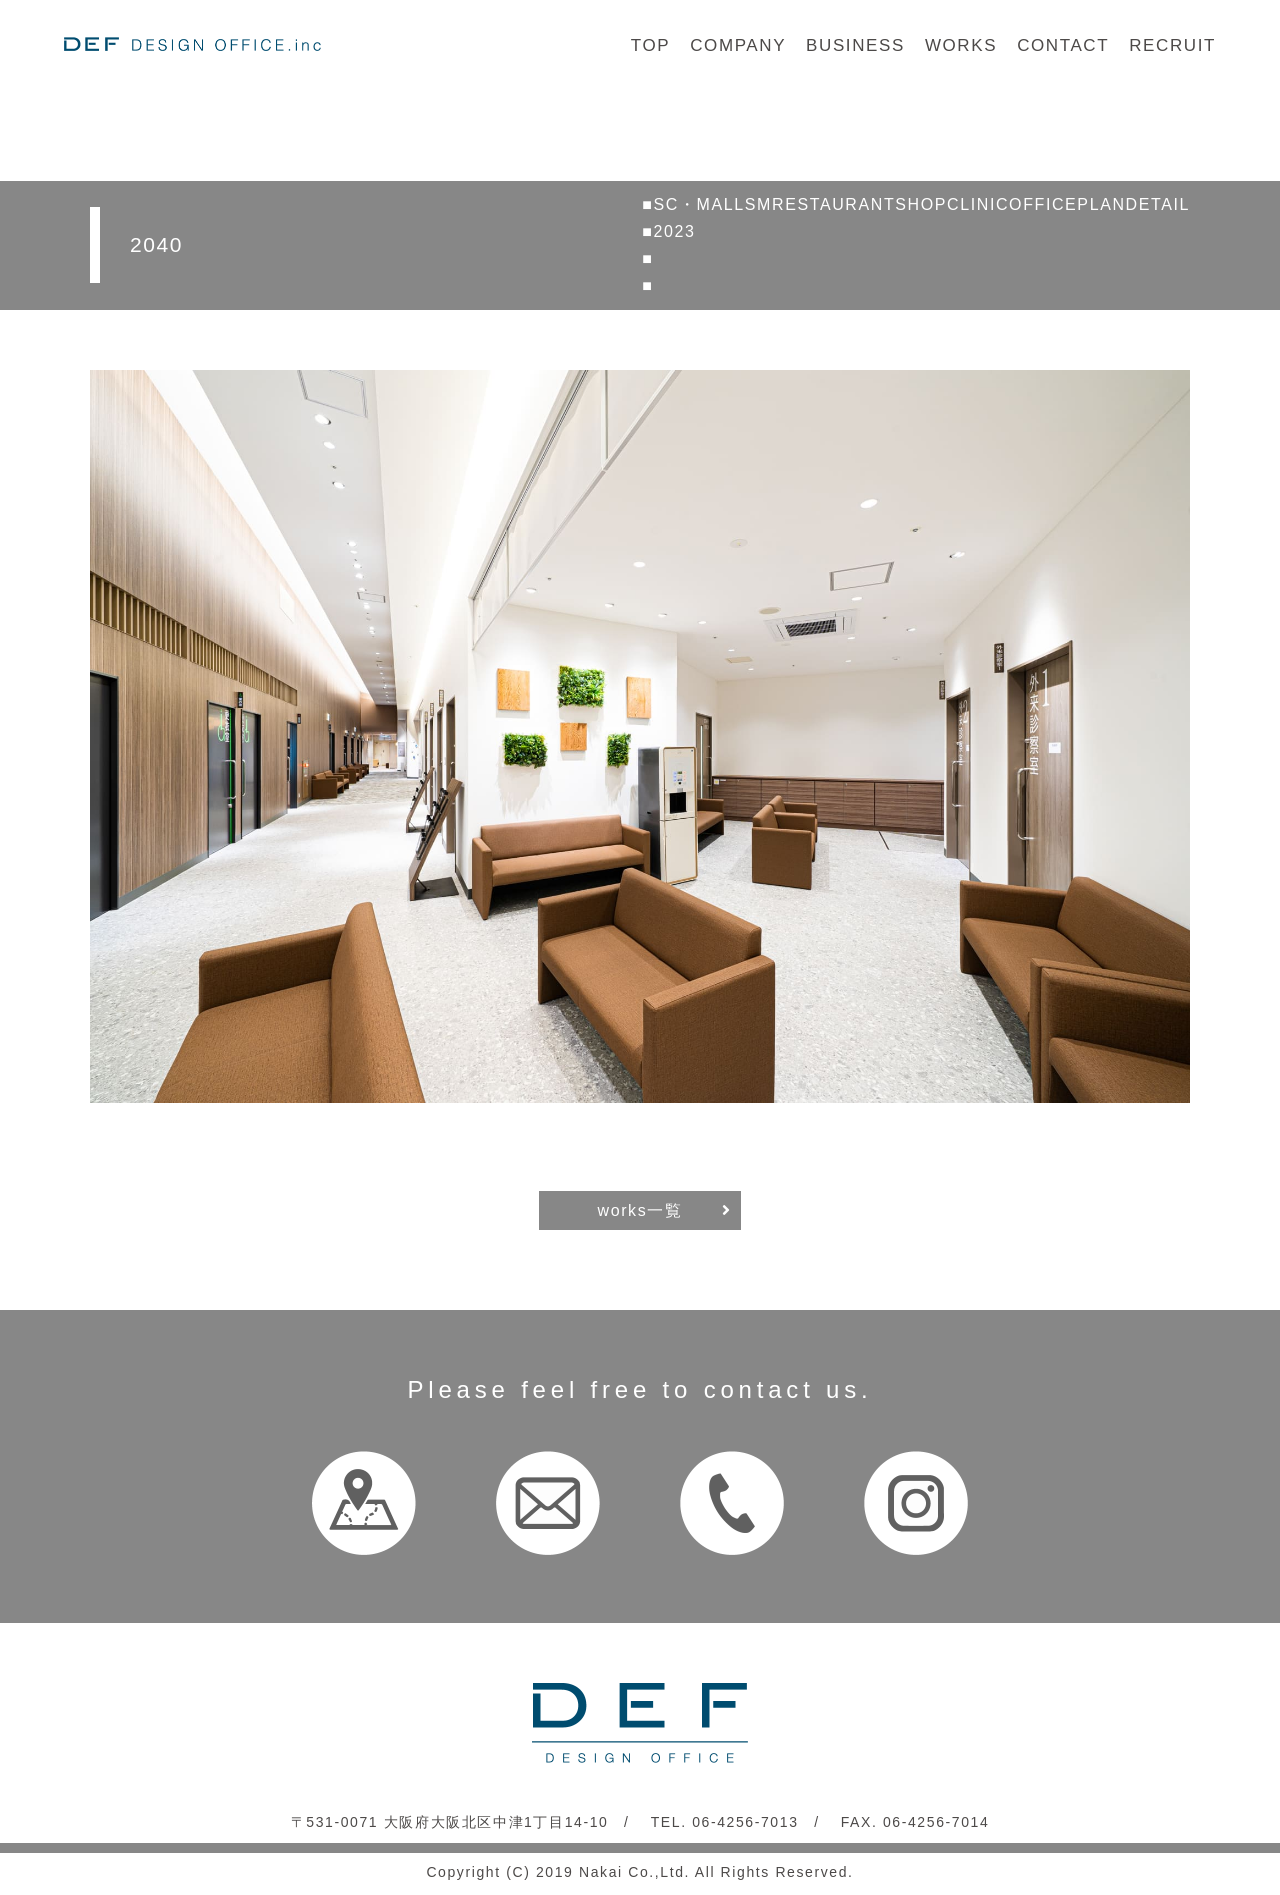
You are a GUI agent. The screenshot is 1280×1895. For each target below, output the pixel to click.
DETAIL (1158, 204)
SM (758, 204)
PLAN (1101, 204)
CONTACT (1063, 45)
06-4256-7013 (745, 1822)
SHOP (921, 204)
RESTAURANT (833, 204)
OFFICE (1043, 204)
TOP (650, 45)
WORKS (961, 45)
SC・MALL (699, 204)
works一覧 (640, 1210)
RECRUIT (1172, 45)
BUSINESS (855, 45)
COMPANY (738, 45)
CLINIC (978, 204)
